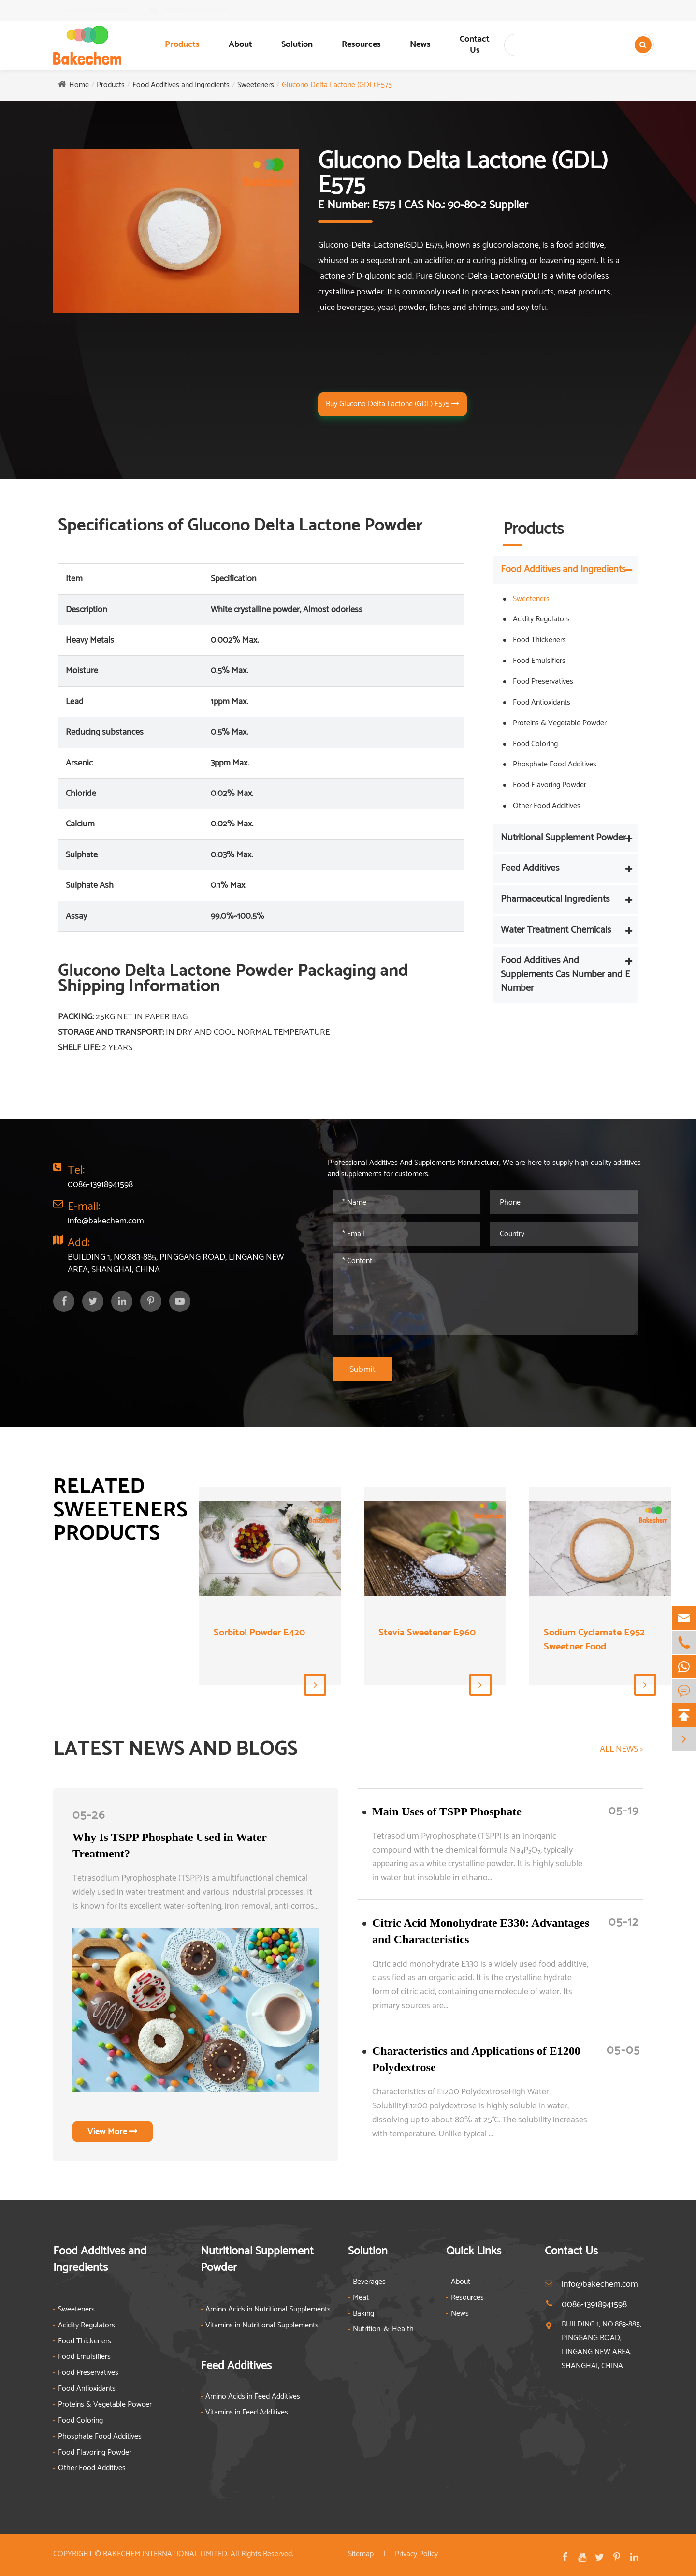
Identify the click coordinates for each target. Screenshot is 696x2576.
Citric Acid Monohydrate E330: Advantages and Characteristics (480, 1930)
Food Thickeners (539, 640)
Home (79, 84)
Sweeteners (255, 84)
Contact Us (475, 45)
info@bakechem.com (204, 9)
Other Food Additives (546, 805)
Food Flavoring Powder (549, 785)
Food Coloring (535, 744)
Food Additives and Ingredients (181, 84)
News (420, 44)
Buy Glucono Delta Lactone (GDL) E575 (392, 404)
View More (112, 2131)
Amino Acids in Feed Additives (252, 2396)
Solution (297, 44)
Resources (361, 44)
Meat (361, 2298)
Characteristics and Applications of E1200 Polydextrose (476, 2059)
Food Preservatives (543, 681)
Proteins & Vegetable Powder (560, 723)
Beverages (369, 2282)
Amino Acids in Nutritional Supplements (268, 2309)
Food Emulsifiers (539, 660)
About (240, 44)
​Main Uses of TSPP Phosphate (447, 1811)
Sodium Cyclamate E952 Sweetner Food (594, 1640)
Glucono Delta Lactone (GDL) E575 (337, 84)
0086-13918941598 (111, 9)
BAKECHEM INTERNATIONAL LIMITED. (166, 2554)
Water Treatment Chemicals (556, 930)
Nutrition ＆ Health (383, 2329)
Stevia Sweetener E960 (427, 1633)
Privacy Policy (416, 2554)
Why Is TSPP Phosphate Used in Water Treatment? (169, 1845)
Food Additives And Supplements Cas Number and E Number (565, 974)
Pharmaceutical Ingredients (555, 899)
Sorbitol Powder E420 (259, 1633)
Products (182, 44)
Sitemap (361, 2554)
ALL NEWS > (621, 1749)
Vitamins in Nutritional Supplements (262, 2325)
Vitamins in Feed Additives (246, 2412)
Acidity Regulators (541, 619)
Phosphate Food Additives (554, 764)
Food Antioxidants (541, 702)
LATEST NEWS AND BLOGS (175, 1749)
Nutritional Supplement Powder (563, 838)
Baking (363, 2314)
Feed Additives (530, 868)
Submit (362, 1369)
